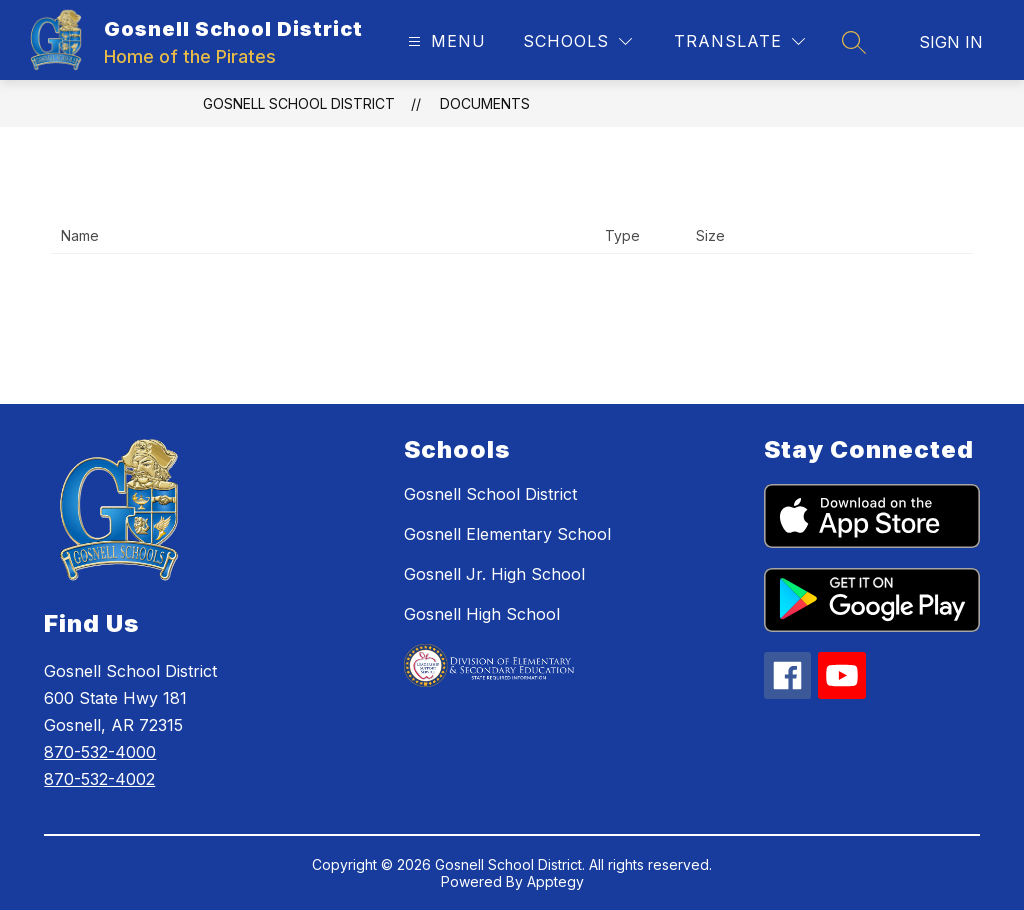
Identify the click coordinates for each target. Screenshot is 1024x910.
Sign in (951, 42)
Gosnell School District (299, 103)
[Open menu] (444, 41)
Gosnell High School (482, 614)
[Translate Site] (739, 41)
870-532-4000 (100, 752)
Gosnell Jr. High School (494, 574)
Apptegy (555, 881)
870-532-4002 (99, 779)
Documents (485, 103)
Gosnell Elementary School (507, 534)
